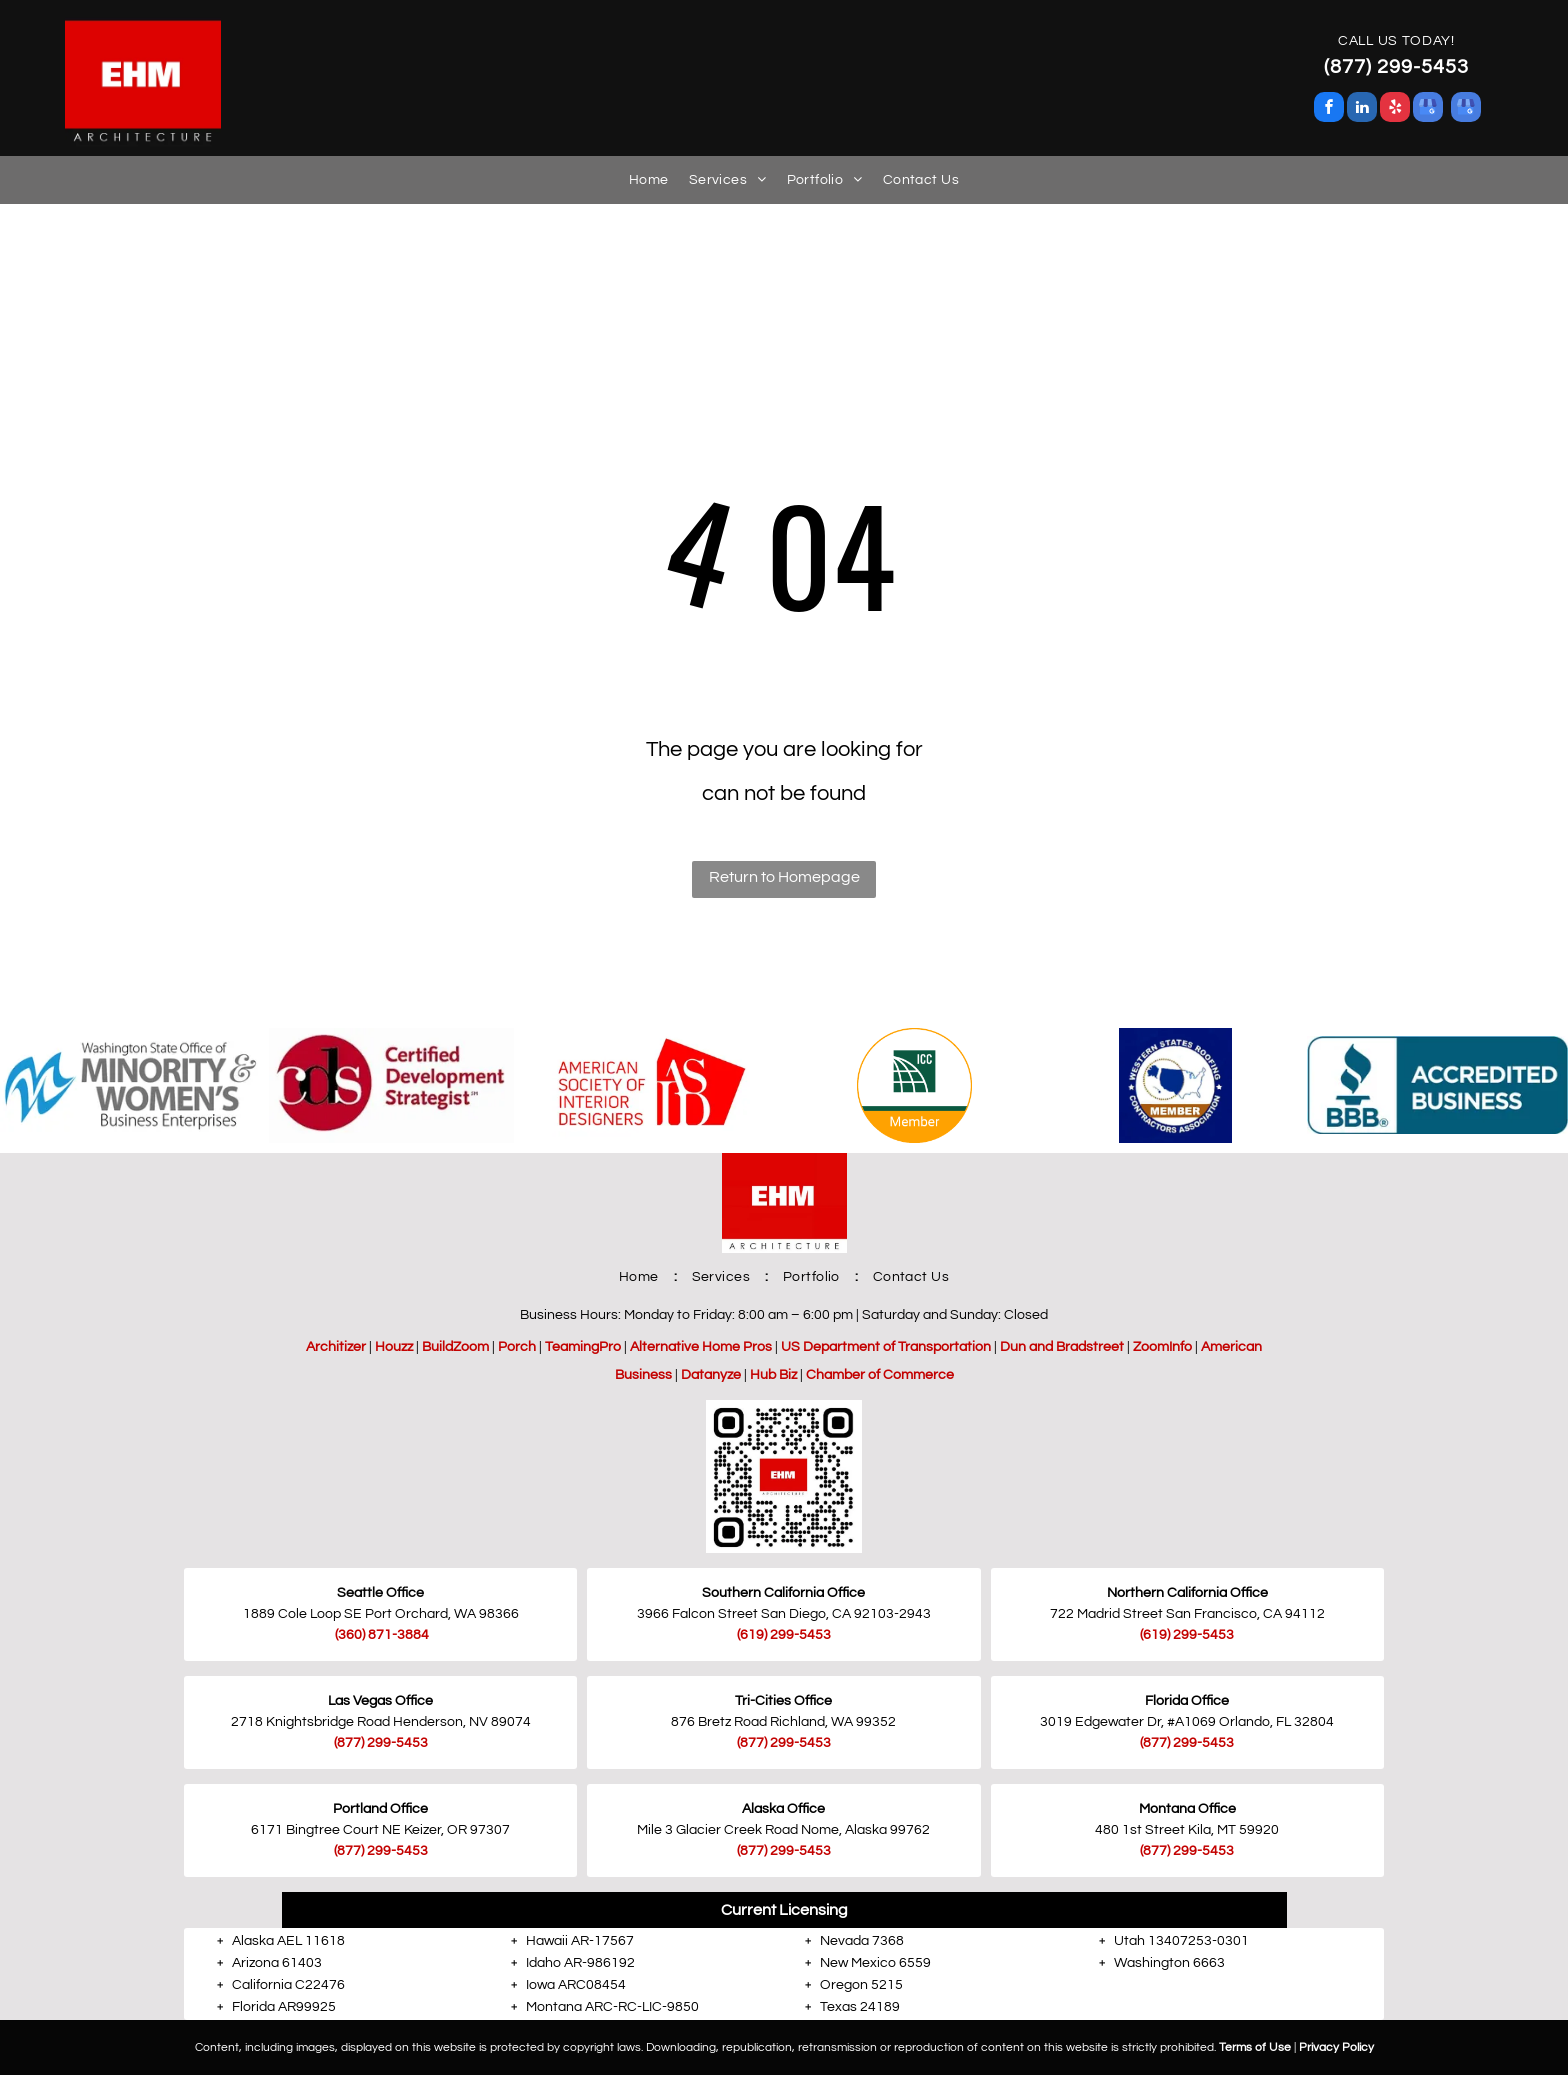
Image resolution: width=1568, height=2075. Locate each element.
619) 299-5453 (785, 1635)
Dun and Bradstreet (1062, 1347)
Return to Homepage (784, 877)
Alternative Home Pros (701, 1347)
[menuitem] (639, 180)
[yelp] (1395, 109)
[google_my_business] (1428, 109)
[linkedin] (1362, 109)
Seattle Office (380, 1593)
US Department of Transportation (886, 1347)
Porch (517, 1347)
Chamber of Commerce (880, 1375)
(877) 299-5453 (381, 1743)
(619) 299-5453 (1187, 1635)
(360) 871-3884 (382, 1635)
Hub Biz (773, 1375)
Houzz (394, 1347)
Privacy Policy (1336, 2047)
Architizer (336, 1347)
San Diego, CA (806, 1614)
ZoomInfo (1162, 1347)
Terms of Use (1255, 2047)
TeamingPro (583, 1347)
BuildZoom (455, 1347)
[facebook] (1329, 109)
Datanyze (711, 1375)
